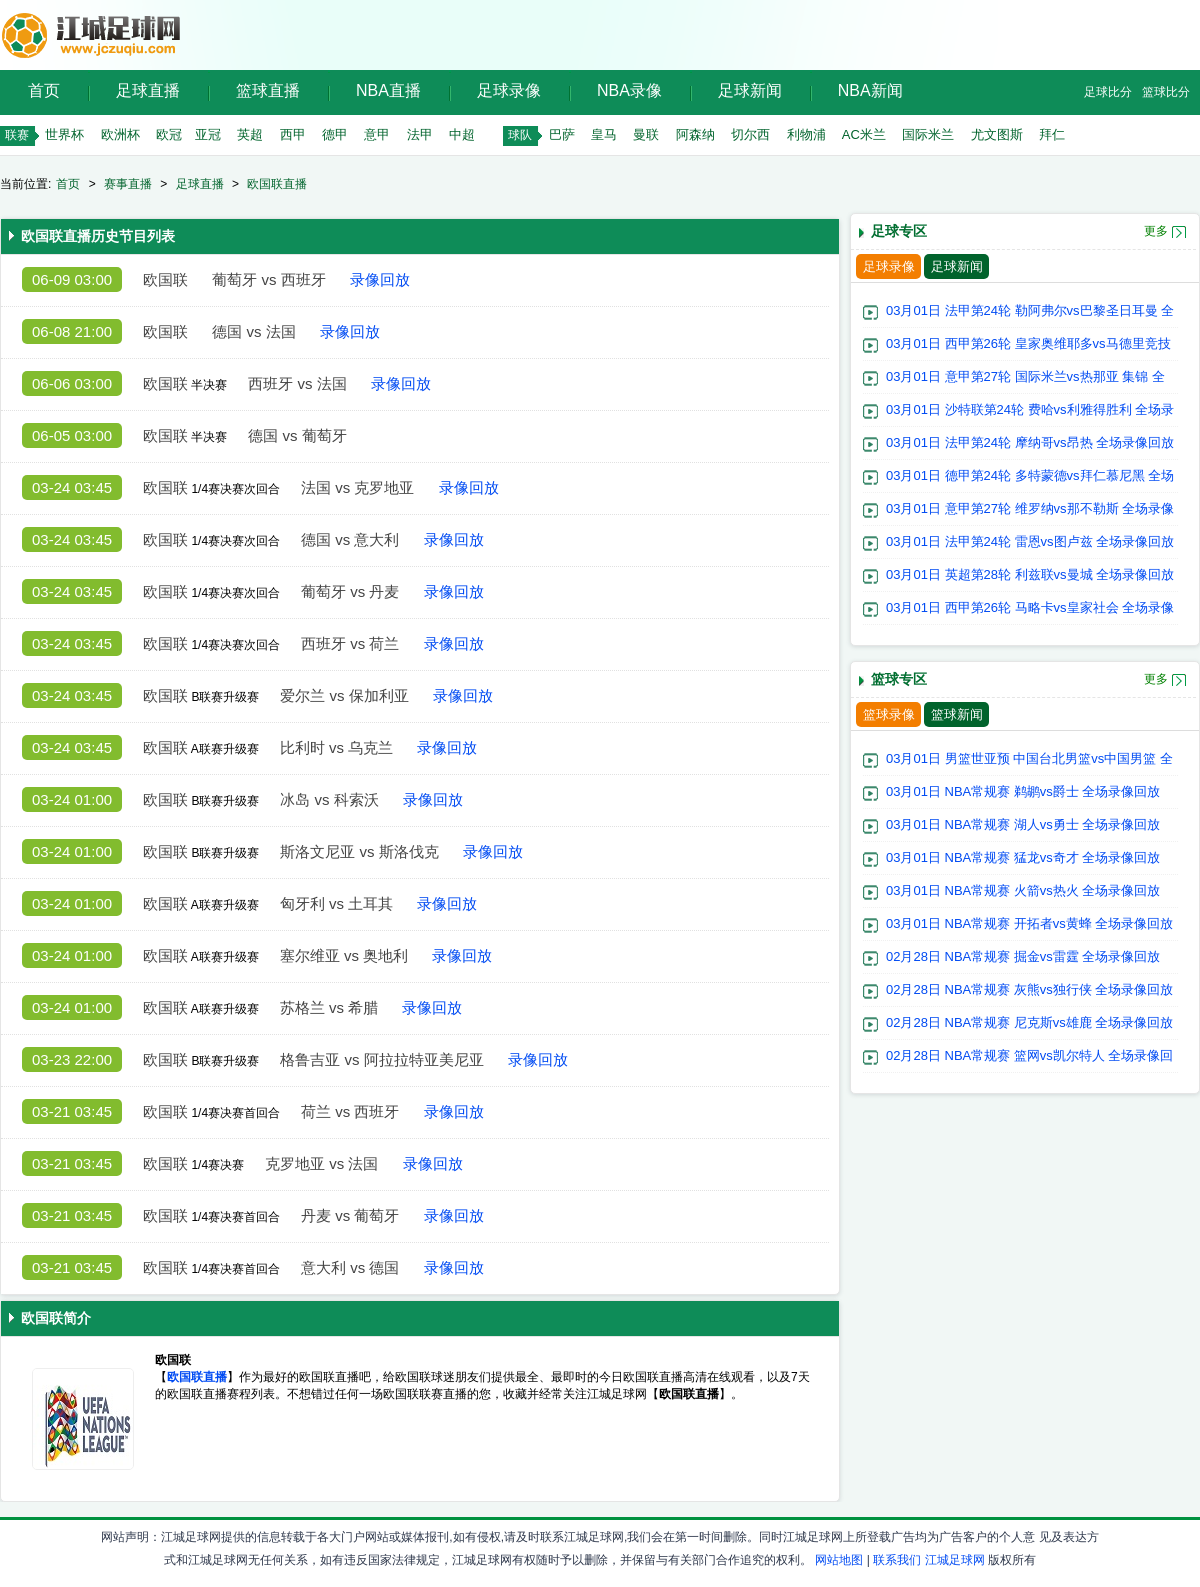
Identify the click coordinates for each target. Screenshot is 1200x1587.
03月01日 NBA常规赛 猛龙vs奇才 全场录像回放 (1023, 857)
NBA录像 (629, 90)
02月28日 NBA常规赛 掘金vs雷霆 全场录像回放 (1023, 956)
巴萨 (562, 134)
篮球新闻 (957, 714)
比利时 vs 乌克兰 (336, 747)
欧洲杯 (120, 134)
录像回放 (380, 279)
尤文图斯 (997, 134)
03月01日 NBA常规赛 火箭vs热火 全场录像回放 (1023, 890)
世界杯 (64, 134)
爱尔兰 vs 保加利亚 (344, 695)
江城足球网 (955, 1560)
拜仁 (1052, 134)
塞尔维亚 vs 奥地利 (344, 955)
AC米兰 (864, 134)
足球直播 (148, 90)
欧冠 (169, 134)
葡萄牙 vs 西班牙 (268, 279)
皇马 (604, 134)
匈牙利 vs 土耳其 (336, 903)
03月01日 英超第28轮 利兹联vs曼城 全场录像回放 (1030, 574)
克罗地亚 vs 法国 (321, 1163)
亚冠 (208, 134)
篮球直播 (268, 90)
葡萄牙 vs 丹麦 (350, 591)
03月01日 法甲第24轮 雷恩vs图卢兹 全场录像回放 (1030, 541)
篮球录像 (889, 714)
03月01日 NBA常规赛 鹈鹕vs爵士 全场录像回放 (1023, 791)
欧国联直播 (277, 184)
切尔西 (750, 134)
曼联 (646, 134)
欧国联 (165, 279)
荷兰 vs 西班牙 (350, 1111)
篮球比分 (1166, 92)
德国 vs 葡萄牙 (297, 435)
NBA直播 (388, 90)
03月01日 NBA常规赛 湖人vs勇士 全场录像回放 (1023, 824)
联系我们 (897, 1560)
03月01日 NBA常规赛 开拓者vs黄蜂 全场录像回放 (1030, 923)
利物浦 (806, 134)
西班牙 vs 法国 (297, 383)
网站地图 (839, 1560)
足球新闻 (750, 90)
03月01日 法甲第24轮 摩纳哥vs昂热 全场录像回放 (1030, 442)
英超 (250, 134)
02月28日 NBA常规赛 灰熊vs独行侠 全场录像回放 (1030, 989)
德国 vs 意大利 (350, 539)
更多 (1156, 231)
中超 (462, 134)
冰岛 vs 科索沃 (329, 799)
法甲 (420, 134)
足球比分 (1108, 92)
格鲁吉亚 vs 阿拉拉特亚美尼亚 (381, 1059)
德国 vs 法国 (253, 331)
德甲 (335, 134)
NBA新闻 (870, 90)
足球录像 (509, 90)
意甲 (377, 134)
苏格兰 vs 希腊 (329, 1007)
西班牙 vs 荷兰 (350, 643)
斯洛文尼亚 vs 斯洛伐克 (359, 851)
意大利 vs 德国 (350, 1267)
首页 (44, 90)
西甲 (293, 134)
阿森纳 (695, 134)
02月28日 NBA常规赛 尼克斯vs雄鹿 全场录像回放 (1030, 1022)
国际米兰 (928, 134)
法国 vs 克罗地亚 (357, 487)
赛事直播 (128, 184)
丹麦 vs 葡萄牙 (350, 1215)
